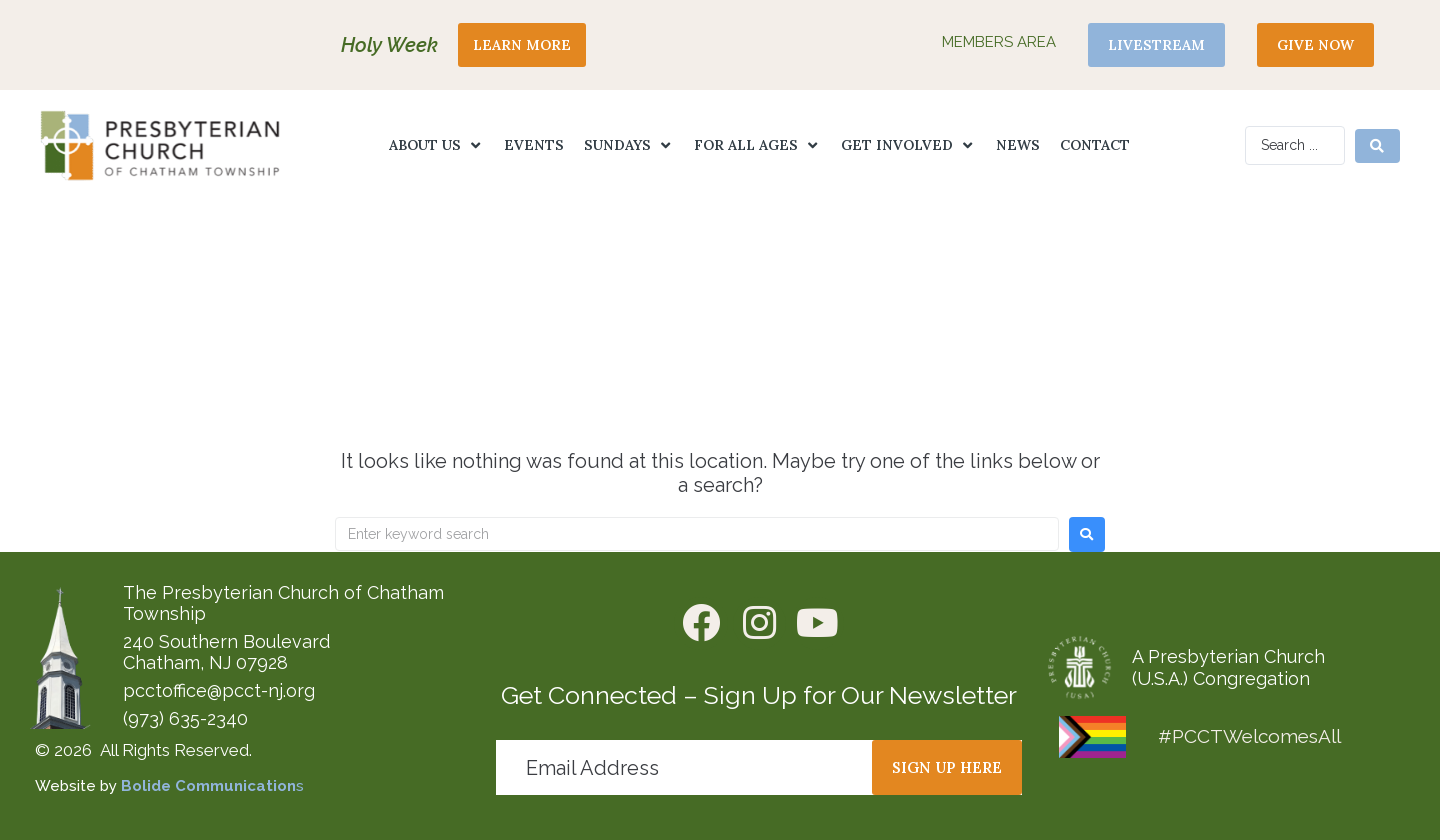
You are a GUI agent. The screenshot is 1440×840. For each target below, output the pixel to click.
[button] (436, 146)
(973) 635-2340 (185, 718)
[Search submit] (1377, 146)
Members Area (999, 42)
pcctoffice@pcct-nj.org (219, 690)
